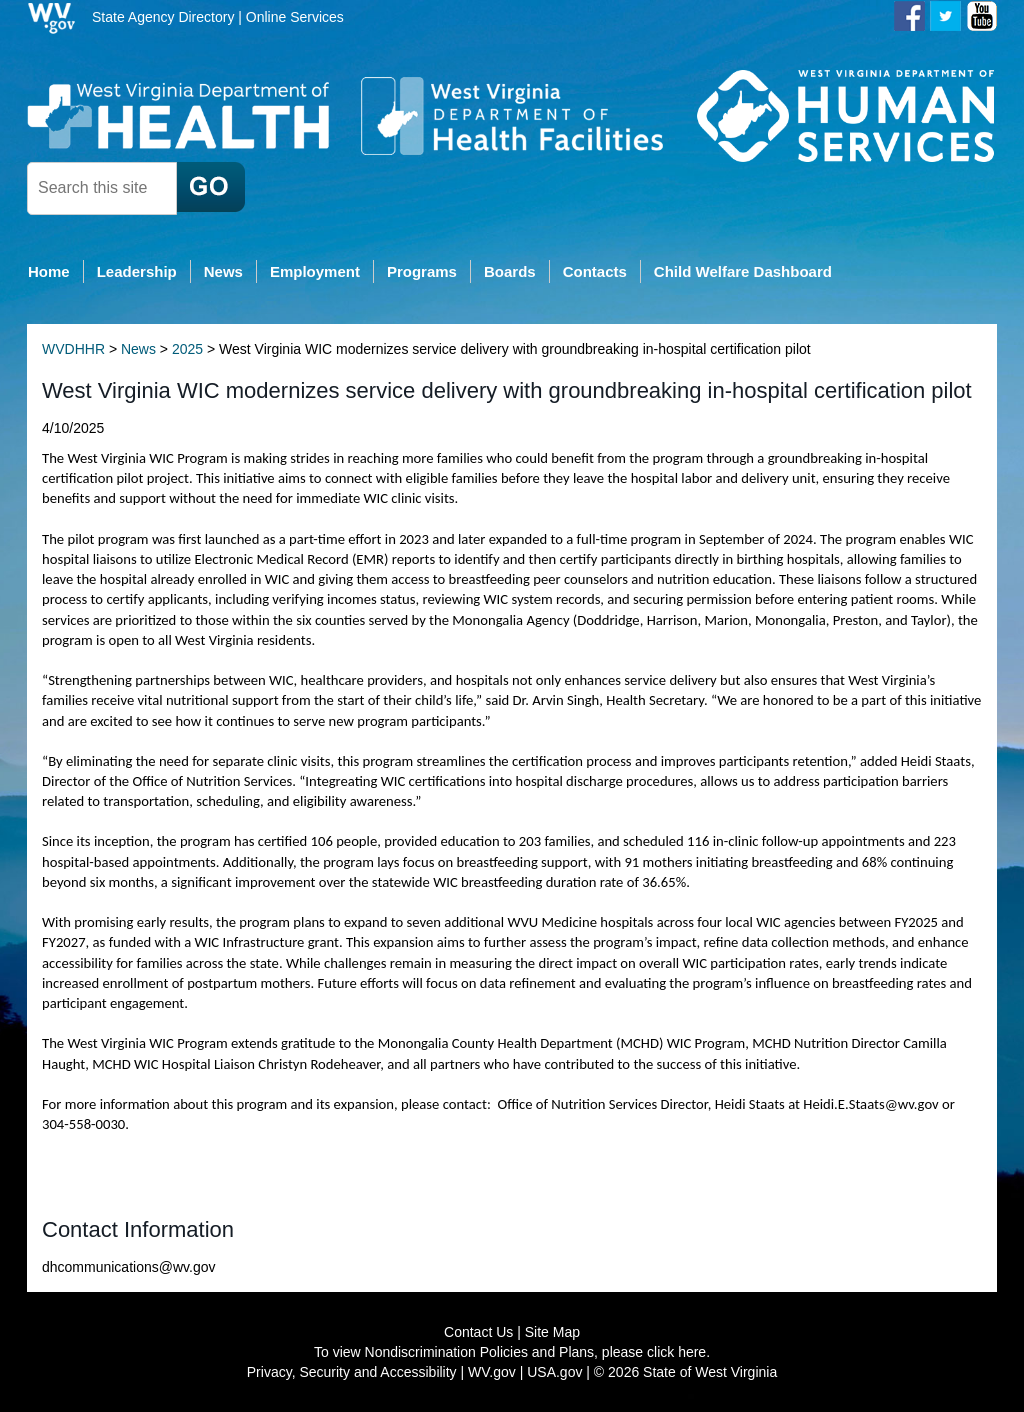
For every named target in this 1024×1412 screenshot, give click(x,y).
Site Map (552, 1332)
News (138, 349)
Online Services (295, 17)
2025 (187, 349)
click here (676, 1352)
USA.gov (554, 1372)
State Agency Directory (163, 17)
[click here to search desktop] (211, 187)
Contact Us (478, 1332)
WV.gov (492, 1372)
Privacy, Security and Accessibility (352, 1372)
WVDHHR (73, 349)
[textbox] (102, 188)
